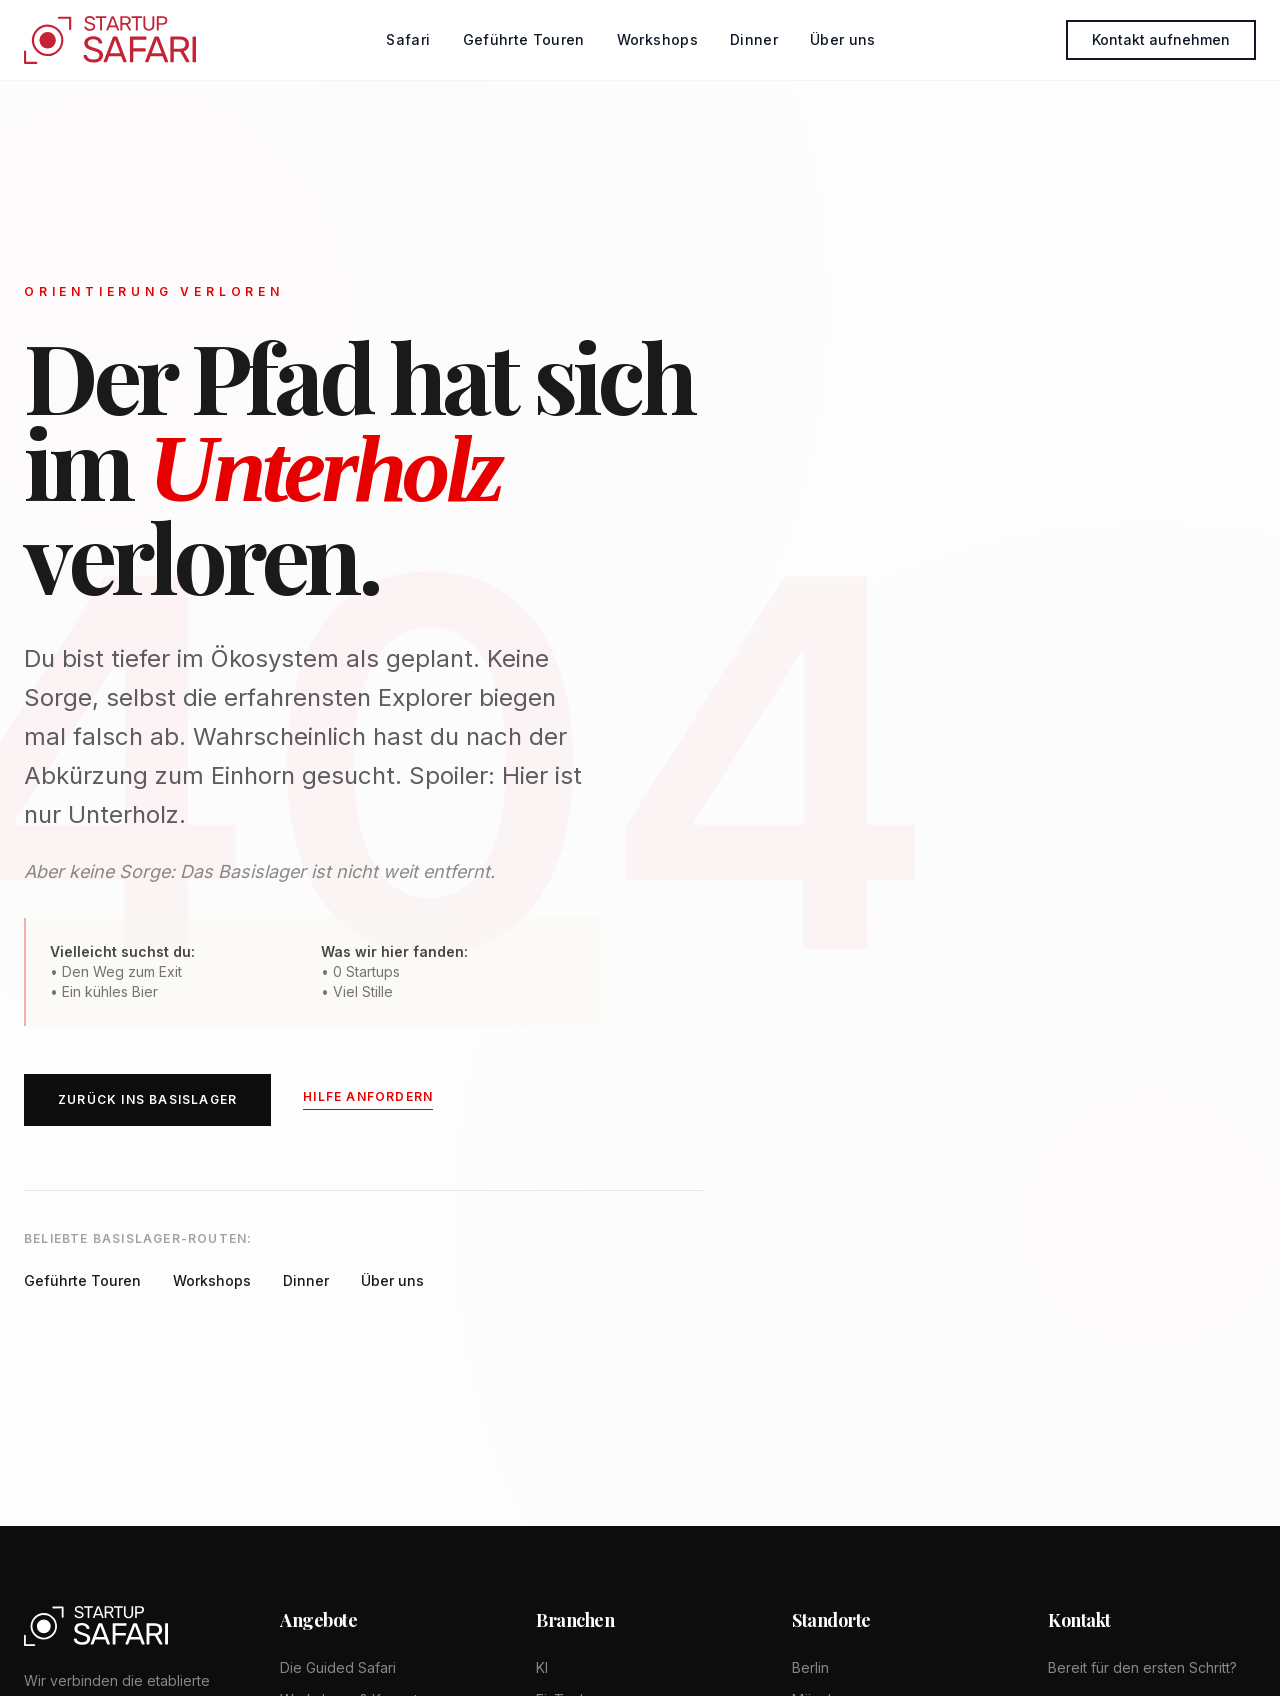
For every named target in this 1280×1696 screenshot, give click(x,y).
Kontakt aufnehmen (1161, 39)
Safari (408, 39)
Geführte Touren (524, 39)
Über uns (843, 39)
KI (542, 1667)
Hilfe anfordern (368, 1098)
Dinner (754, 39)
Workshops (657, 39)
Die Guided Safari (338, 1667)
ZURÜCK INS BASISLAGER (147, 1101)
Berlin (810, 1667)
